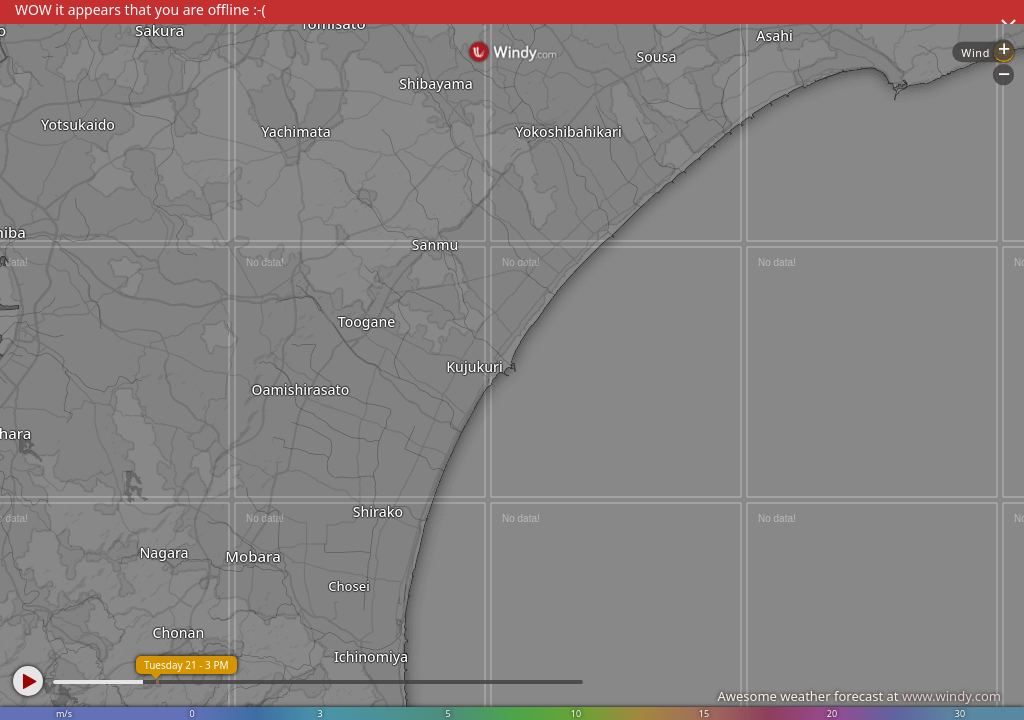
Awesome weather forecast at (859, 696)
